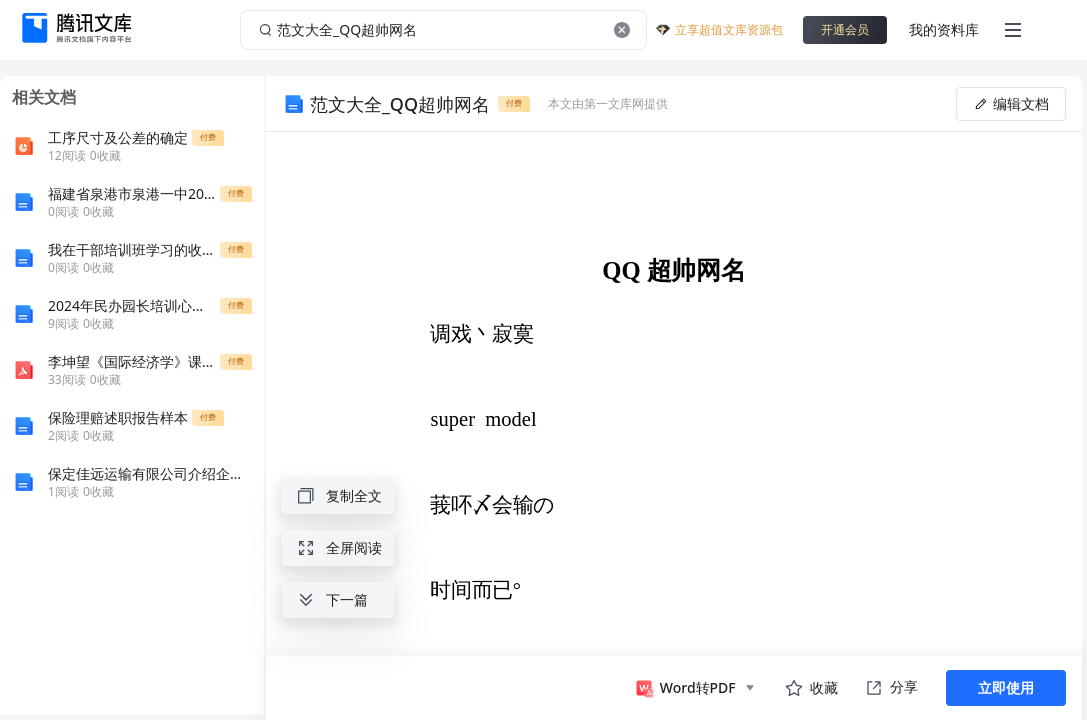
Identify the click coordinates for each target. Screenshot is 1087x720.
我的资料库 (944, 29)
